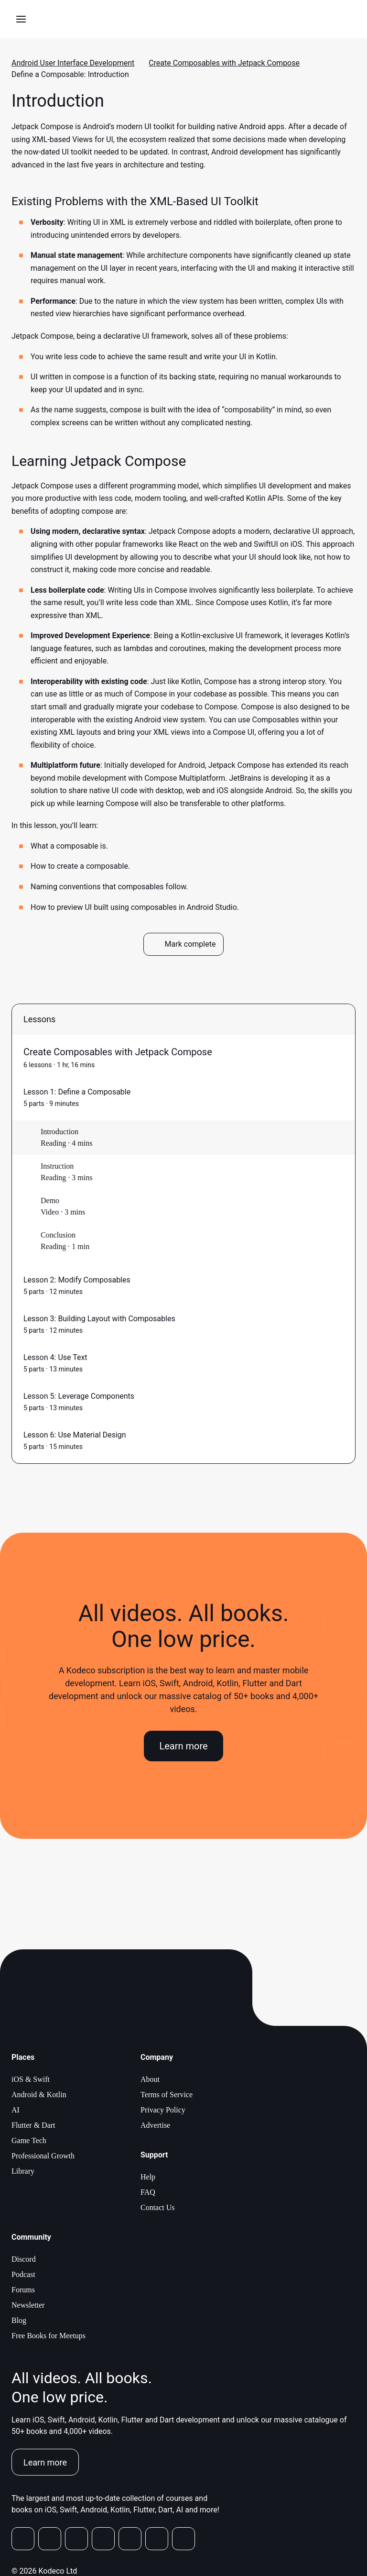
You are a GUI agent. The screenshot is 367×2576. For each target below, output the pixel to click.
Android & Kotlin (38, 2094)
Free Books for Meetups (48, 2336)
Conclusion (58, 1235)
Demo (50, 1200)
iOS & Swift (30, 2079)
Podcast (23, 2274)
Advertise (155, 2125)
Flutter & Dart (33, 2125)
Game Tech (28, 2140)
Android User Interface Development (72, 62)
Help (147, 2177)
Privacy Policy (162, 2110)
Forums (23, 2290)
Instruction (57, 1166)
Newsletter (27, 2305)
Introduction (59, 1132)
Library (22, 2171)
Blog (18, 2320)
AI (15, 2110)
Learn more (183, 1746)
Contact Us (157, 2207)
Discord (23, 2259)
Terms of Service (166, 2094)
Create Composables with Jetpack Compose (224, 62)
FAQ (147, 2192)
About (150, 2079)
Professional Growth (43, 2156)
